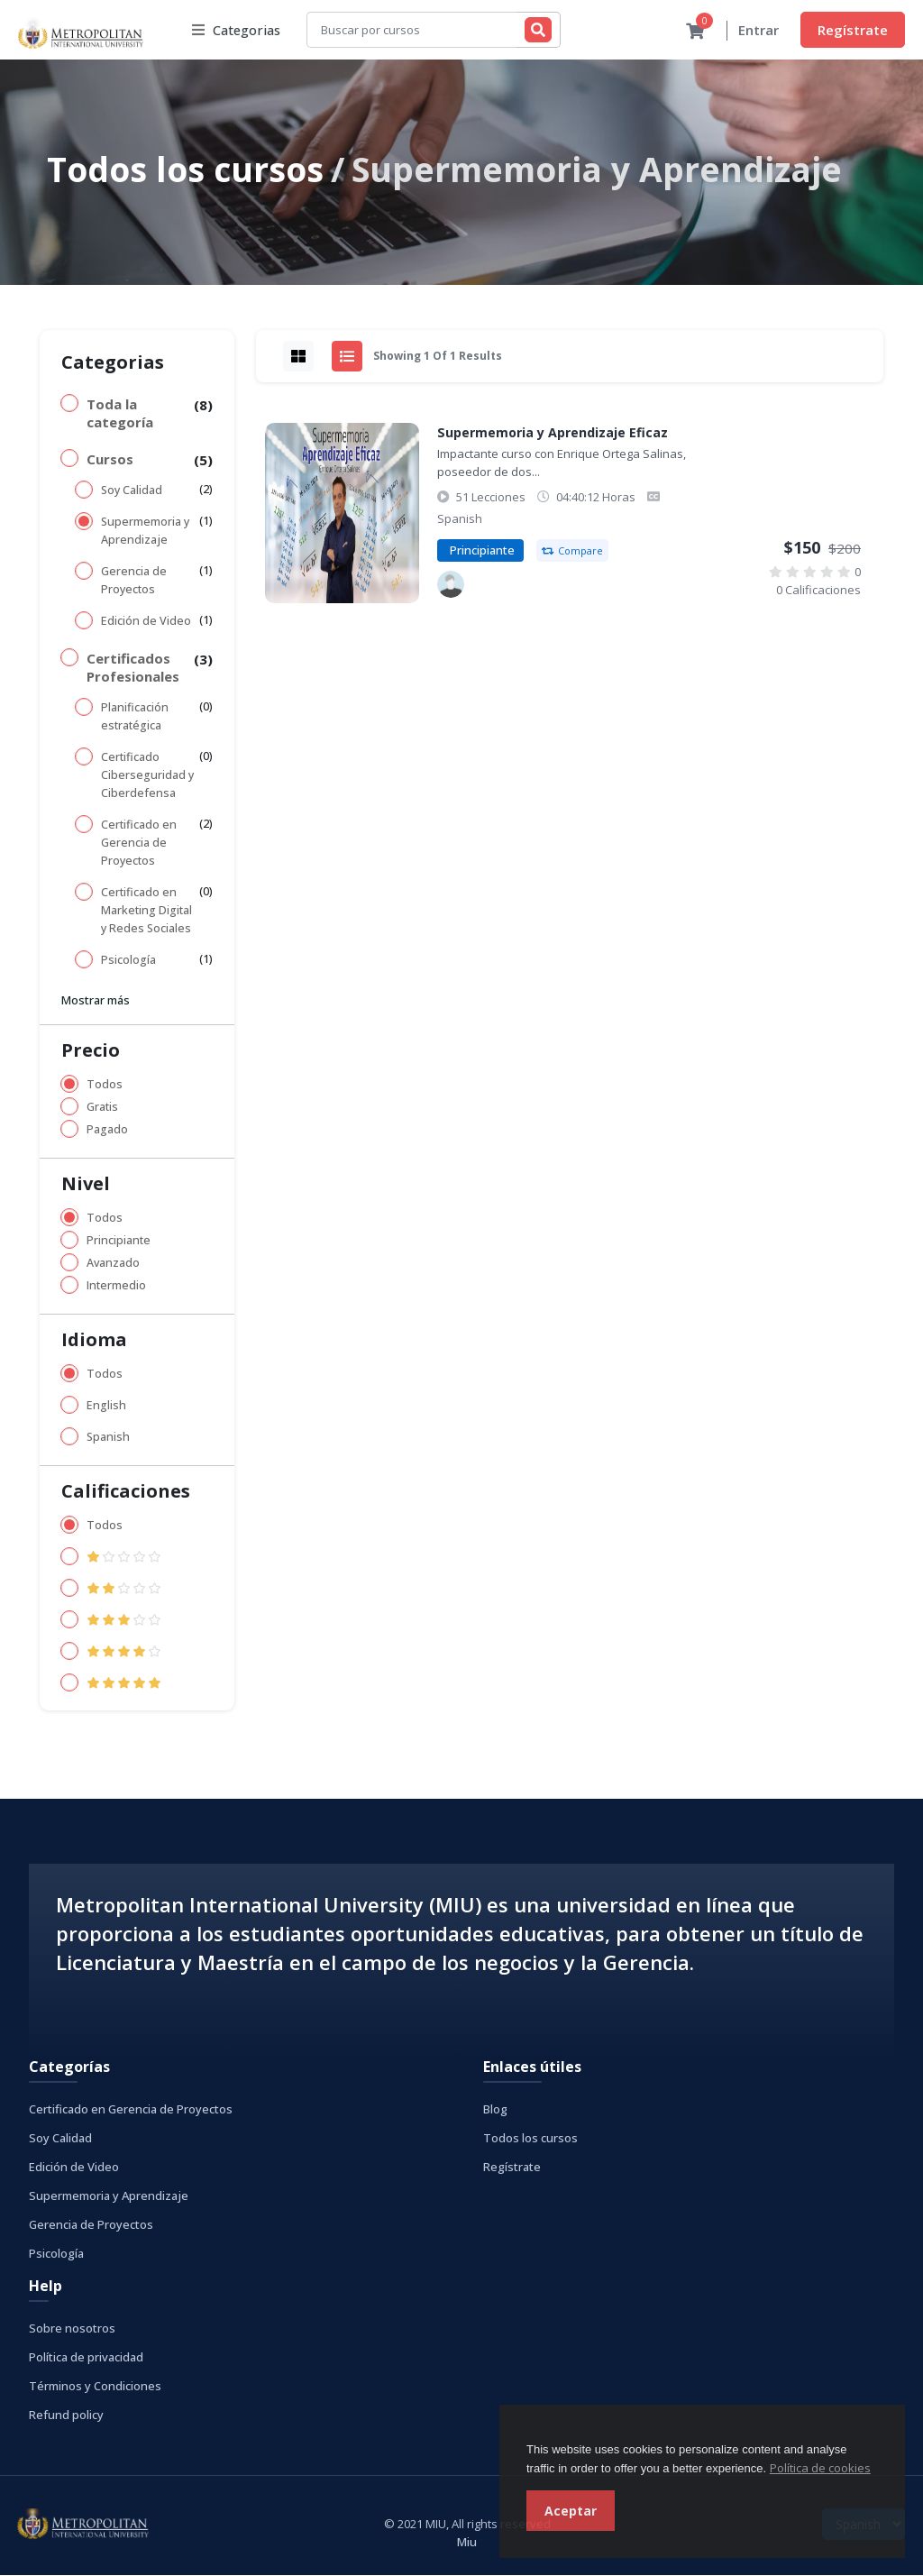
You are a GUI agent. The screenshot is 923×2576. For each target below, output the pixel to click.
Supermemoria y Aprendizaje (145, 531)
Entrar (758, 31)
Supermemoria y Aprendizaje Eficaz (552, 433)
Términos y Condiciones (95, 2387)
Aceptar (570, 2510)
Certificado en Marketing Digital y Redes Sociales (146, 911)
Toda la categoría (120, 414)
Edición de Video (146, 621)
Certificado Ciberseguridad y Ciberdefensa (147, 776)
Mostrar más (95, 1001)
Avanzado (113, 1263)
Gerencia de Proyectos (134, 581)
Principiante (119, 1241)
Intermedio (116, 1286)
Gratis (102, 1107)
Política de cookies (820, 2468)
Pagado (107, 1130)
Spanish (108, 1437)
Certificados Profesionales (133, 668)
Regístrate (853, 30)
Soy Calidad (131, 491)
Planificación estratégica (135, 717)
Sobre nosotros (72, 2329)
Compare (572, 551)
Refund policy (66, 2415)
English (106, 1406)
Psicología (128, 960)
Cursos (110, 460)
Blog (495, 2110)
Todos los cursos (185, 170)
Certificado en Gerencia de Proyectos (139, 843)
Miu (467, 2543)
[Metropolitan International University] (450, 585)
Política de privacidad (86, 2358)
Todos (105, 1085)
